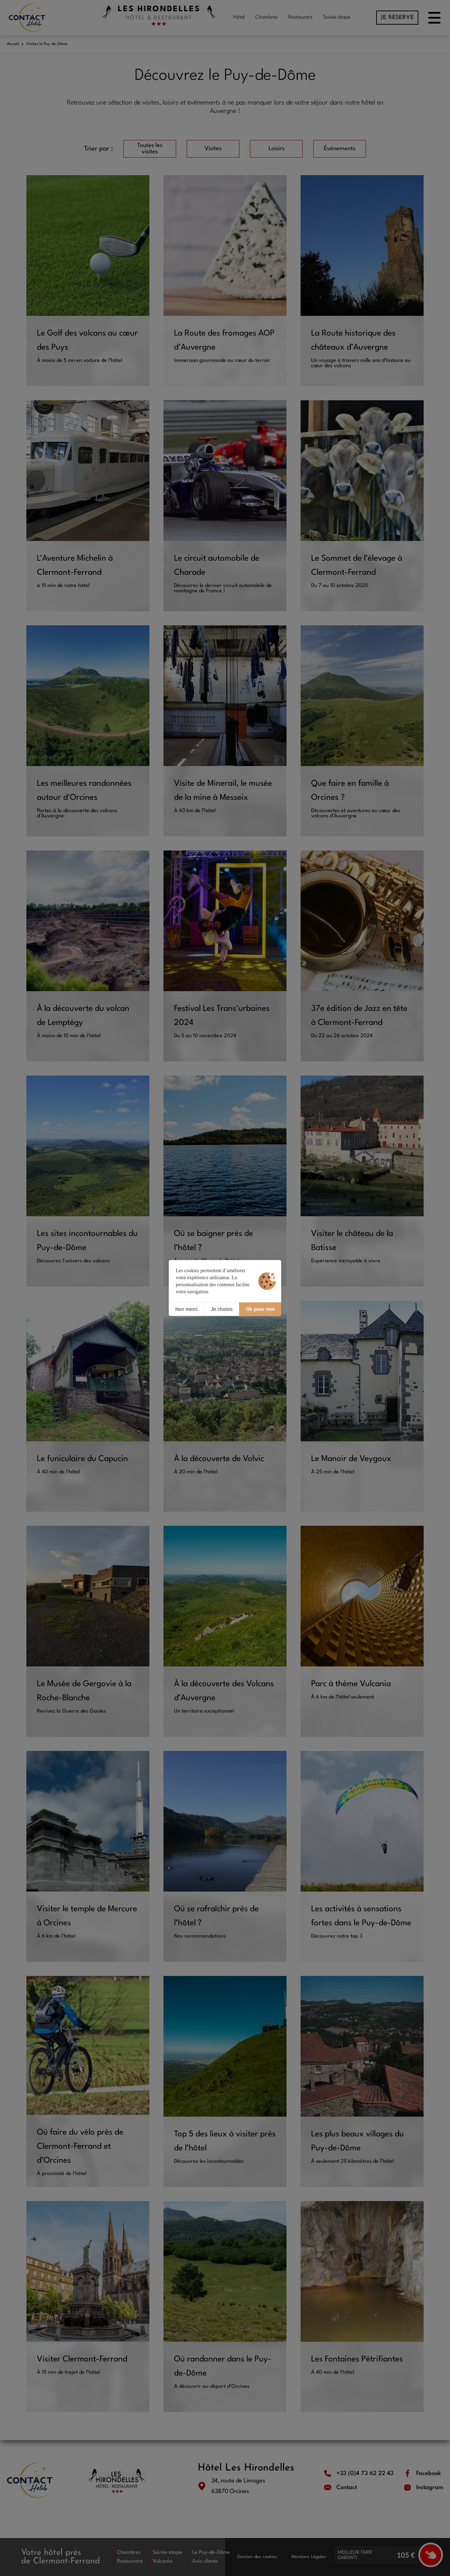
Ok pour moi (260, 1309)
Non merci (186, 1309)
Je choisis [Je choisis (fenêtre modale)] (221, 1309)
